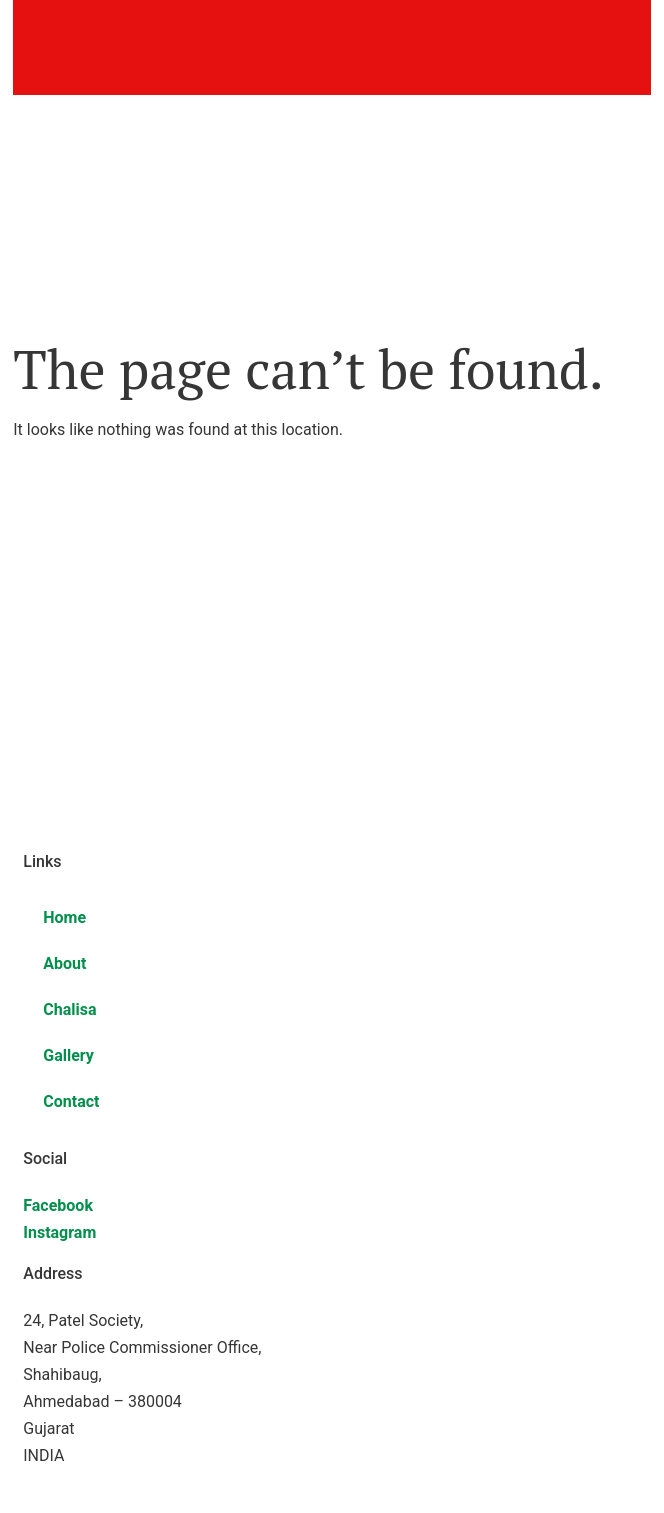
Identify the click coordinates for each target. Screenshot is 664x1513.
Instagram (59, 1232)
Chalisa (69, 1009)
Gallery (68, 1055)
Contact (71, 1101)
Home (64, 917)
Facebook (58, 1205)
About (64, 963)
